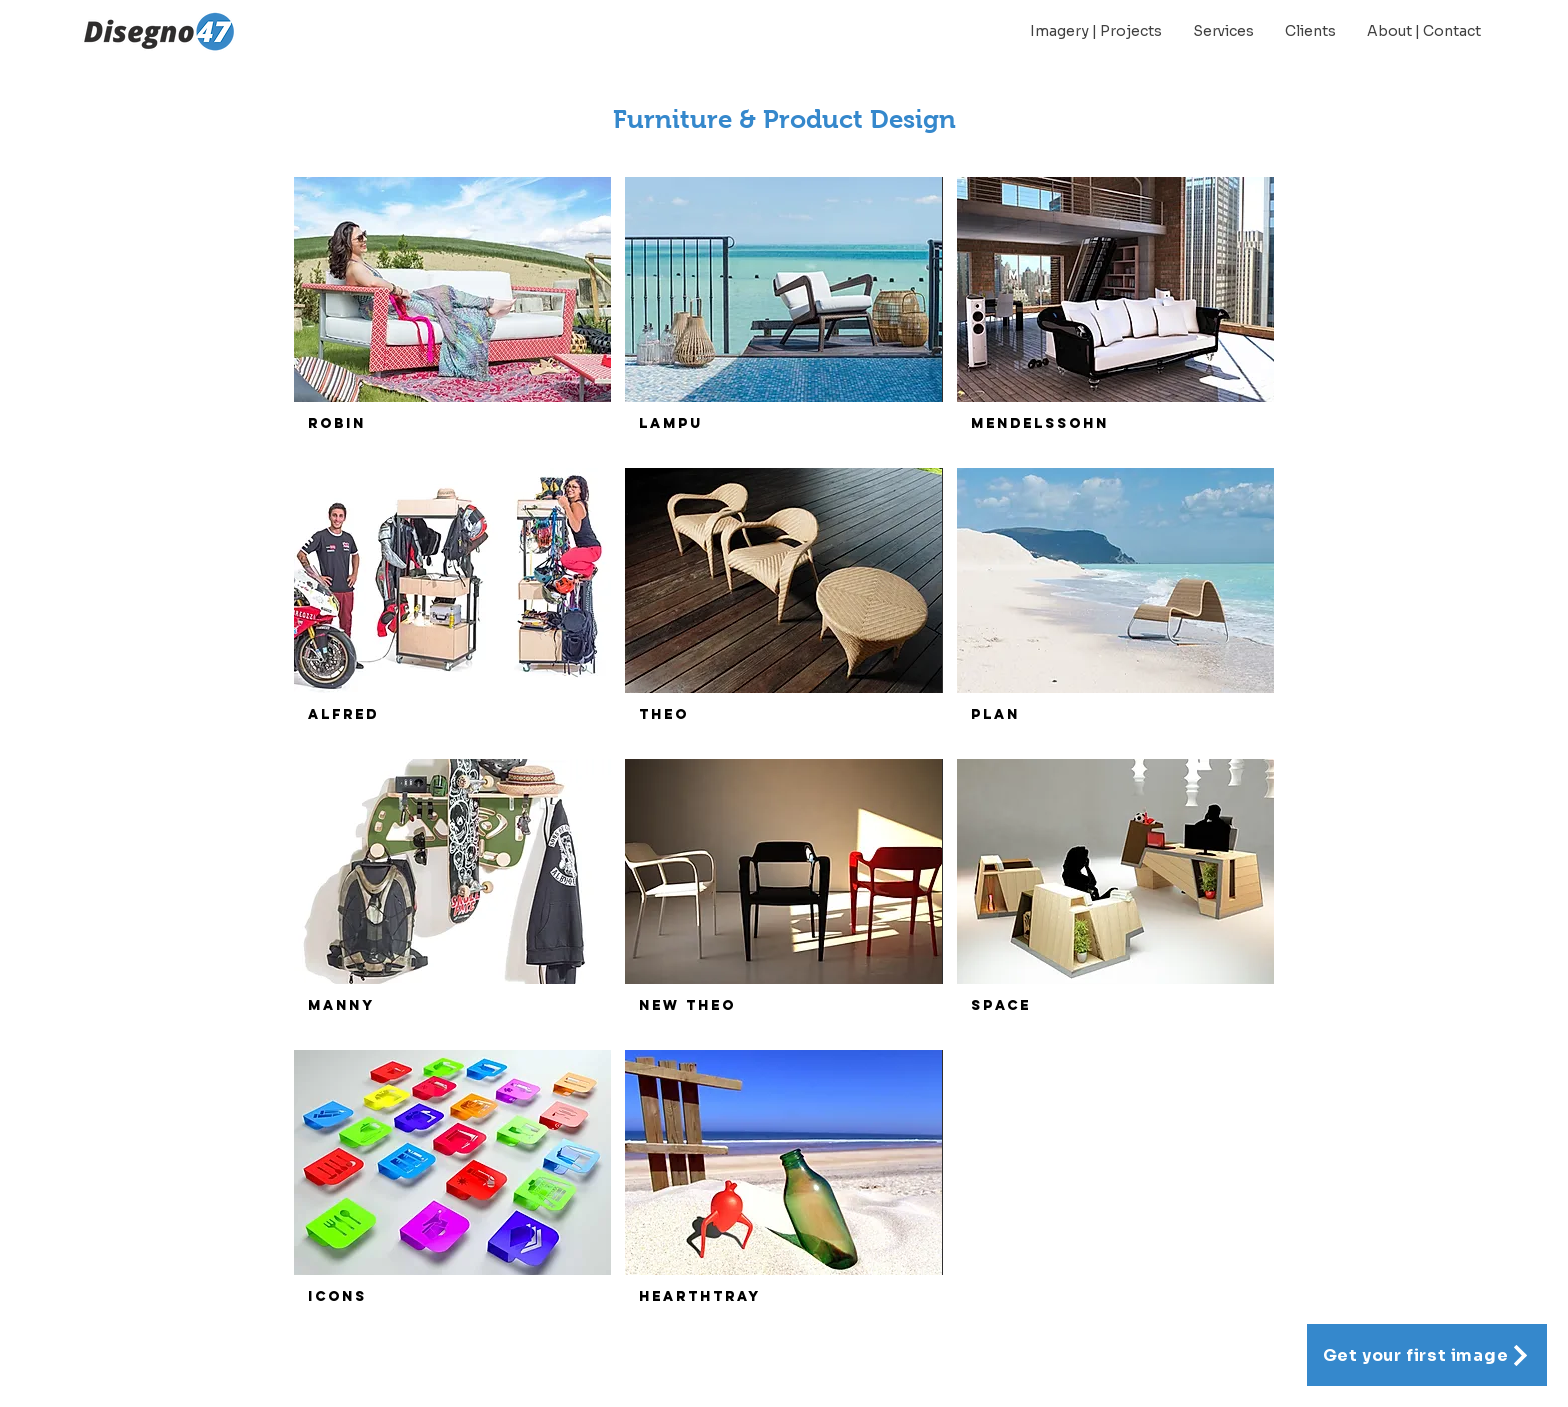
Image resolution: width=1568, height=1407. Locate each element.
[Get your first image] (1427, 1355)
